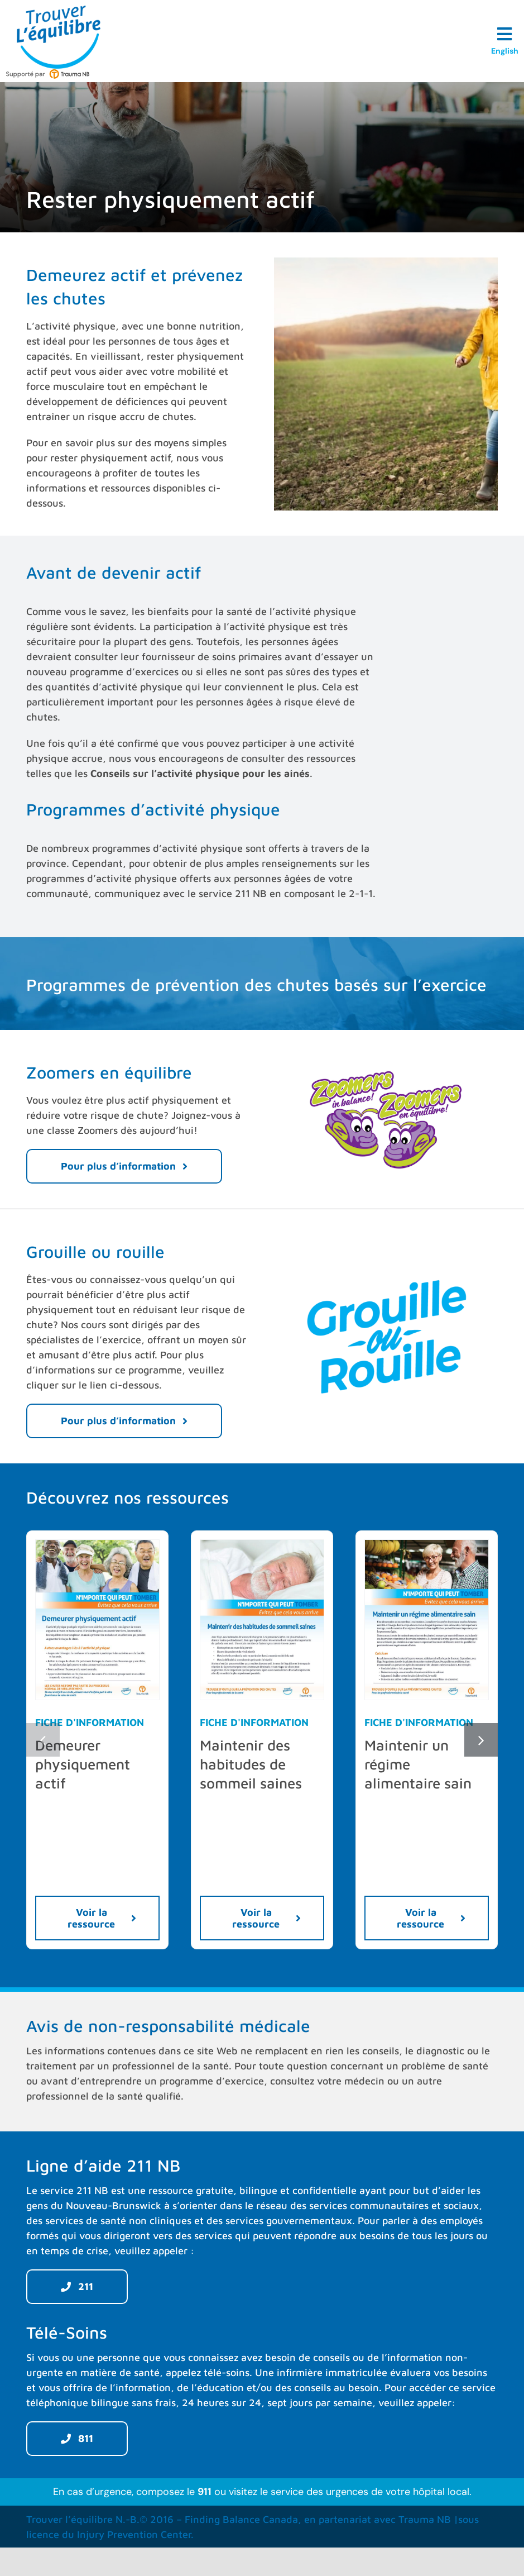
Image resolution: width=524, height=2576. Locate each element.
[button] (43, 1740)
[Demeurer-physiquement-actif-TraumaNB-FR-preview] (97, 1545)
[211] (77, 2286)
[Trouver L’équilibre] (58, 10)
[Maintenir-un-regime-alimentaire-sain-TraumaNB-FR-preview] (426, 1545)
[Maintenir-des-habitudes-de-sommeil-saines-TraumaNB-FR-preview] (262, 1545)
